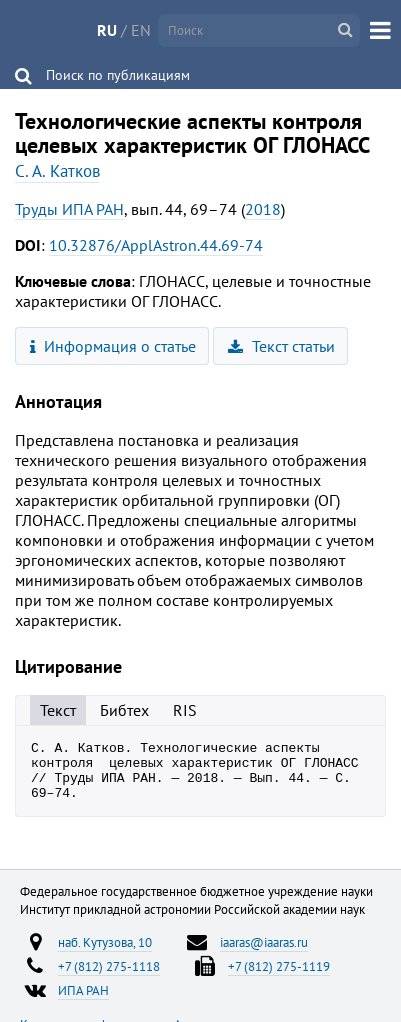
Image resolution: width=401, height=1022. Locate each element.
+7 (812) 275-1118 (109, 978)
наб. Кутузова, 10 (105, 954)
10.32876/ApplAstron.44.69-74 (156, 245)
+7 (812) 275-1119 (279, 978)
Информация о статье (113, 346)
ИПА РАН (83, 1002)
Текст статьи (281, 346)
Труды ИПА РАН (69, 209)
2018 (263, 209)
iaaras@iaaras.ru (264, 954)
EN (141, 30)
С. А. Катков (57, 171)
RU (107, 30)
